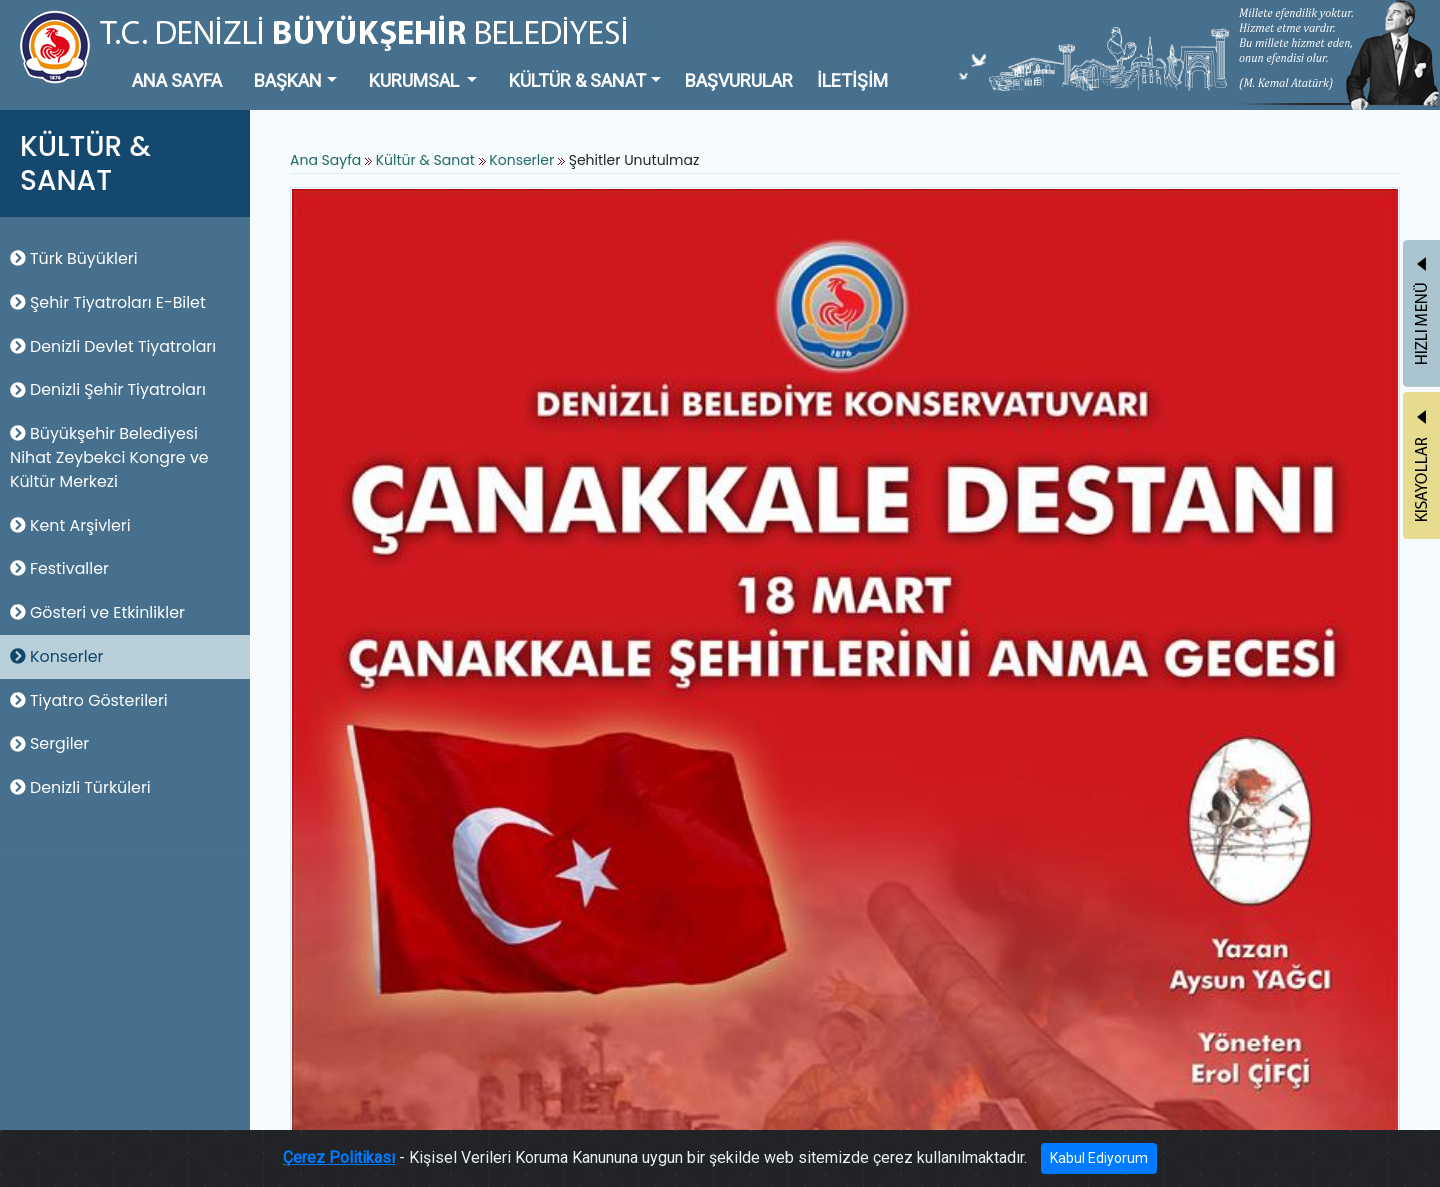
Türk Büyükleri (74, 258)
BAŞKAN (288, 80)
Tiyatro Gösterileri (89, 700)
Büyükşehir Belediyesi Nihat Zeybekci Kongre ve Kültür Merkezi (109, 457)
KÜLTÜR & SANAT (577, 80)
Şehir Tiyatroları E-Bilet (108, 302)
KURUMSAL (416, 80)
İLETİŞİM (852, 80)
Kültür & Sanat (427, 160)
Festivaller (59, 568)
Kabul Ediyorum (1099, 1158)
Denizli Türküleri (80, 787)
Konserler (56, 656)
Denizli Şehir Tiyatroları (108, 389)
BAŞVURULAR (739, 80)
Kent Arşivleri (70, 525)
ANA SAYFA (177, 80)
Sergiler (49, 743)
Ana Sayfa (325, 160)
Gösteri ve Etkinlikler (97, 612)
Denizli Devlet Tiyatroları (113, 346)
